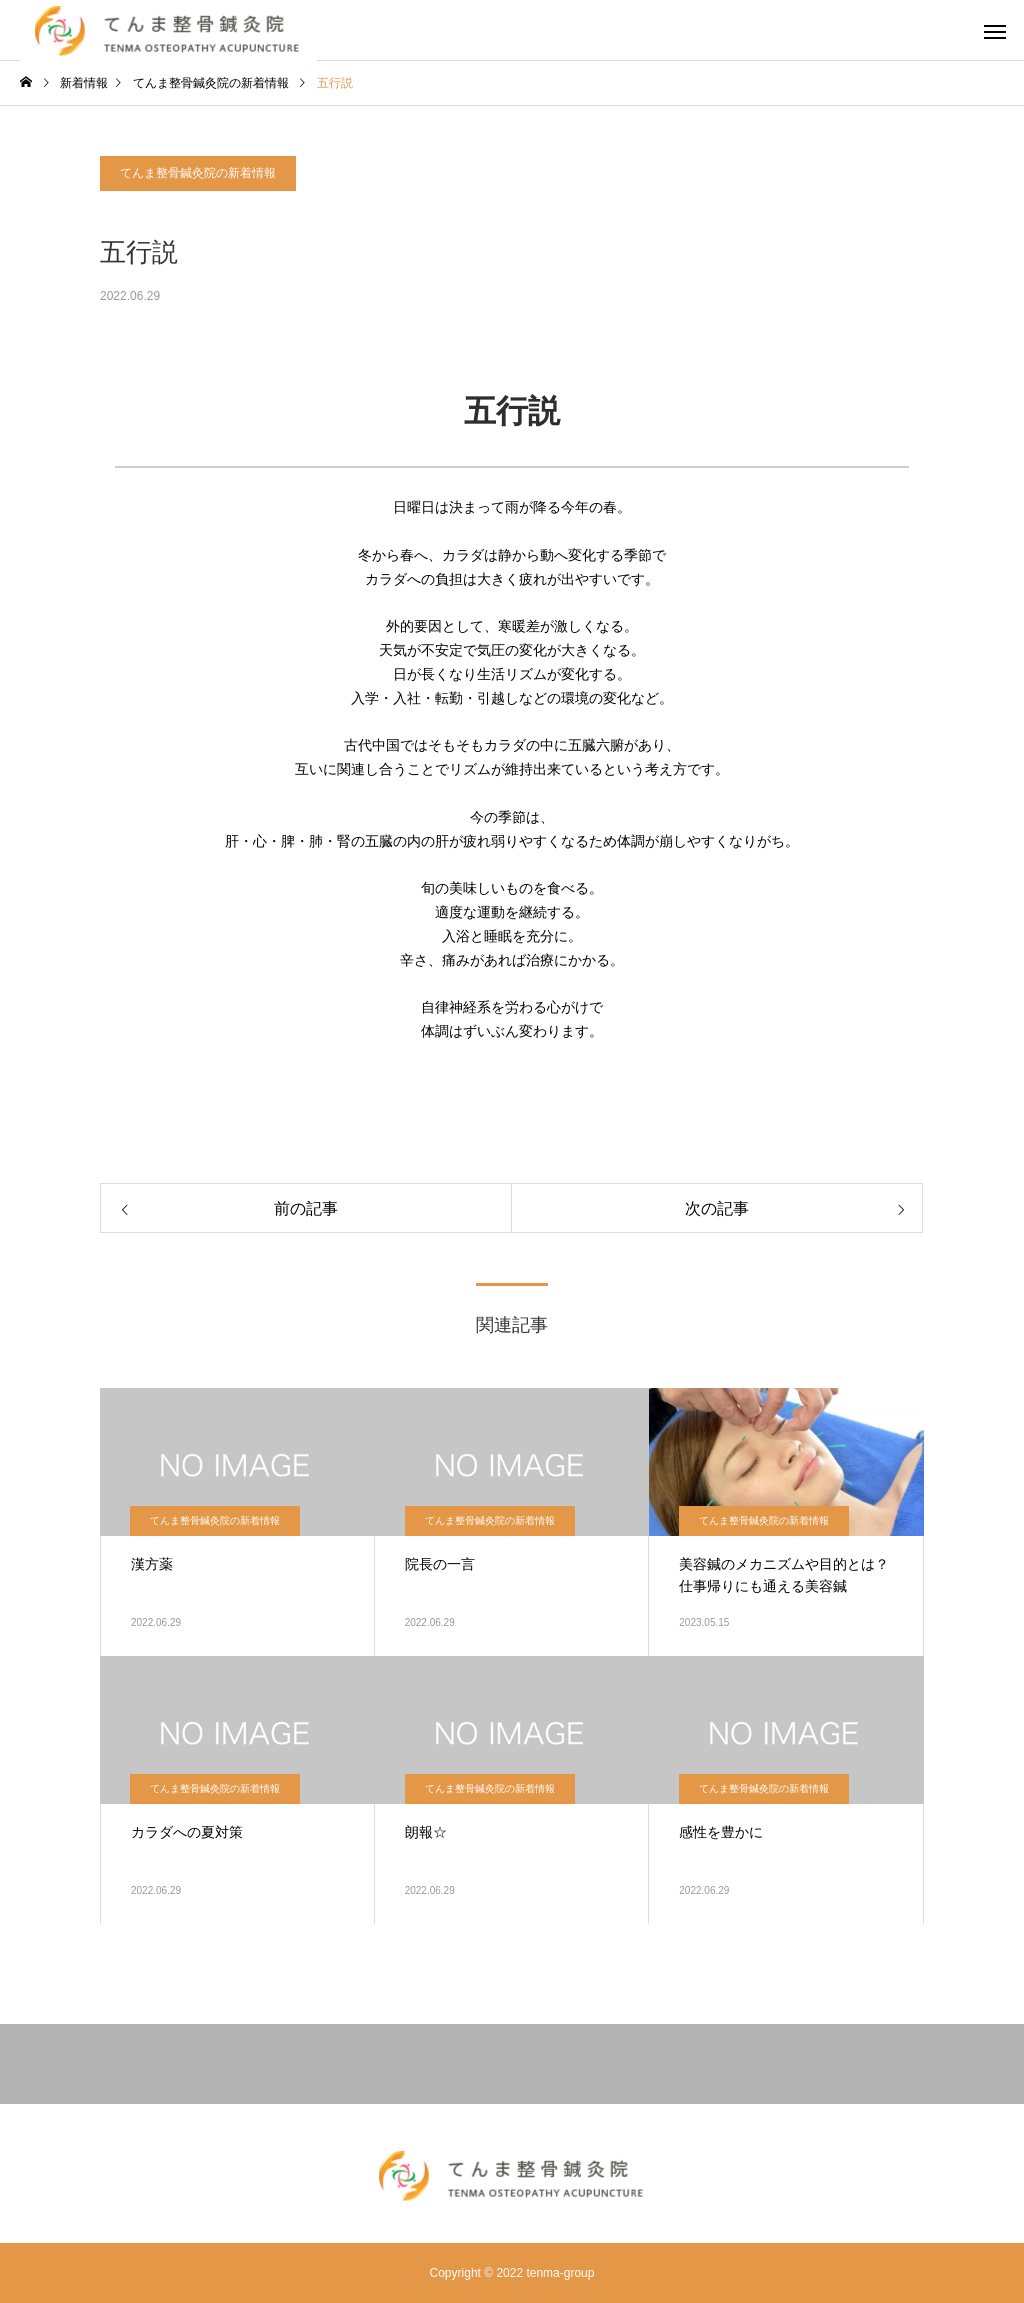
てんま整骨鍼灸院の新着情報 (198, 173)
